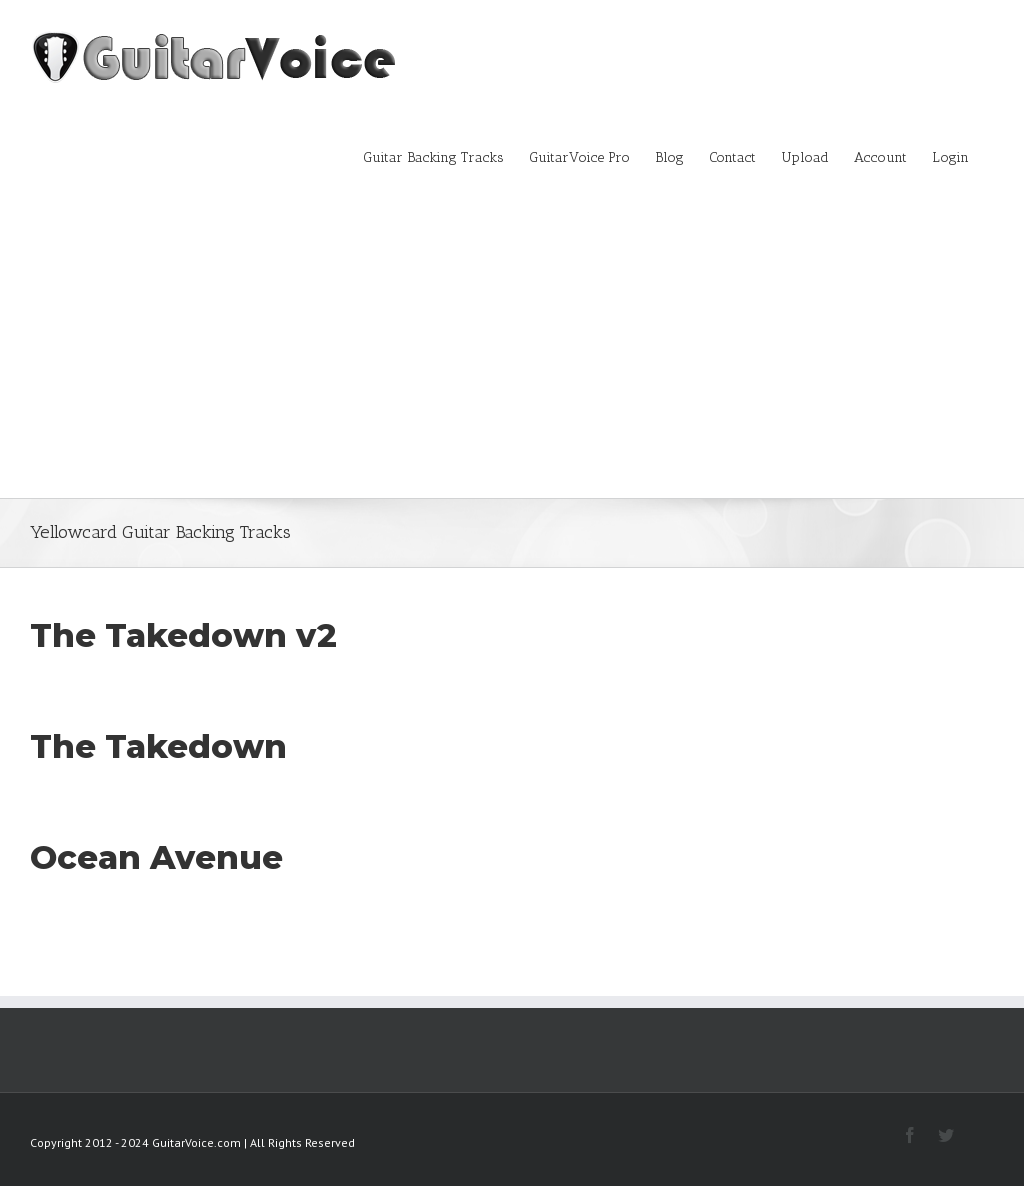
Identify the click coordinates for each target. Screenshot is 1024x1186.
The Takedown (158, 746)
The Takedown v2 (183, 635)
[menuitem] (446, 156)
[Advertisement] (512, 348)
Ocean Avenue (156, 857)
